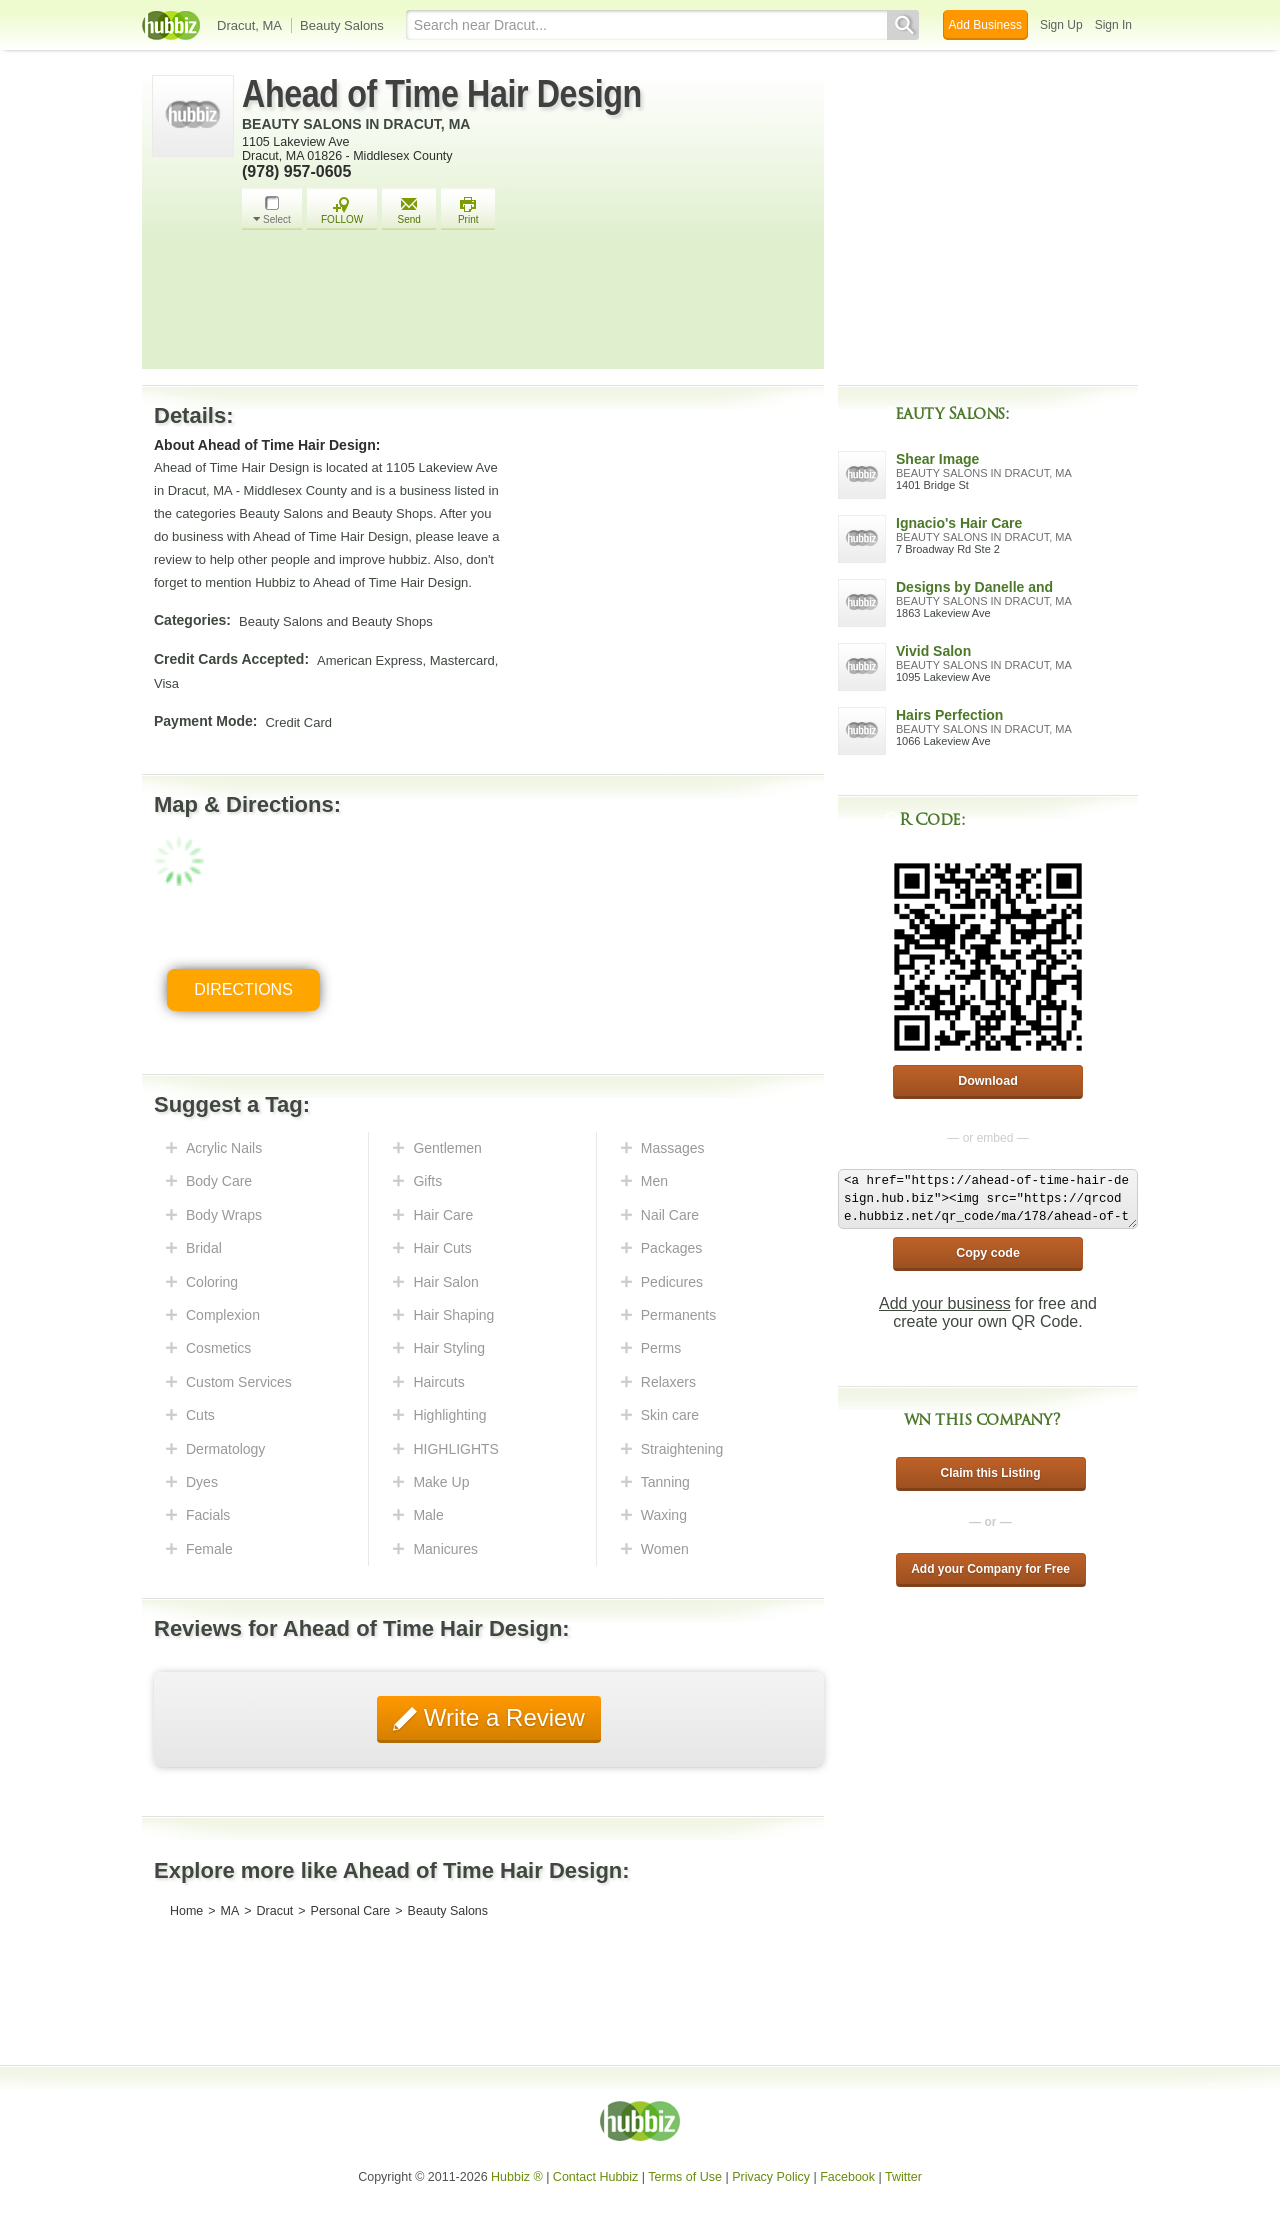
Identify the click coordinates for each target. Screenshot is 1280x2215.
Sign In (1113, 25)
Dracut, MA (249, 25)
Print (468, 210)
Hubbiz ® (517, 2177)
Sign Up (1061, 25)
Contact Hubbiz (595, 2177)
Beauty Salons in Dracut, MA (356, 124)
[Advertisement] (528, 305)
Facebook (847, 2177)
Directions (243, 989)
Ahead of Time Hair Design (442, 94)
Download (988, 1081)
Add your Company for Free (990, 1569)
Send (409, 210)
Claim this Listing (990, 1473)
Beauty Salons (342, 25)
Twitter (903, 2177)
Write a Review (501, 1717)
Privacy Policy (771, 2177)
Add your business (945, 1303)
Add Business (985, 25)
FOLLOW (342, 210)
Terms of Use (685, 2177)
